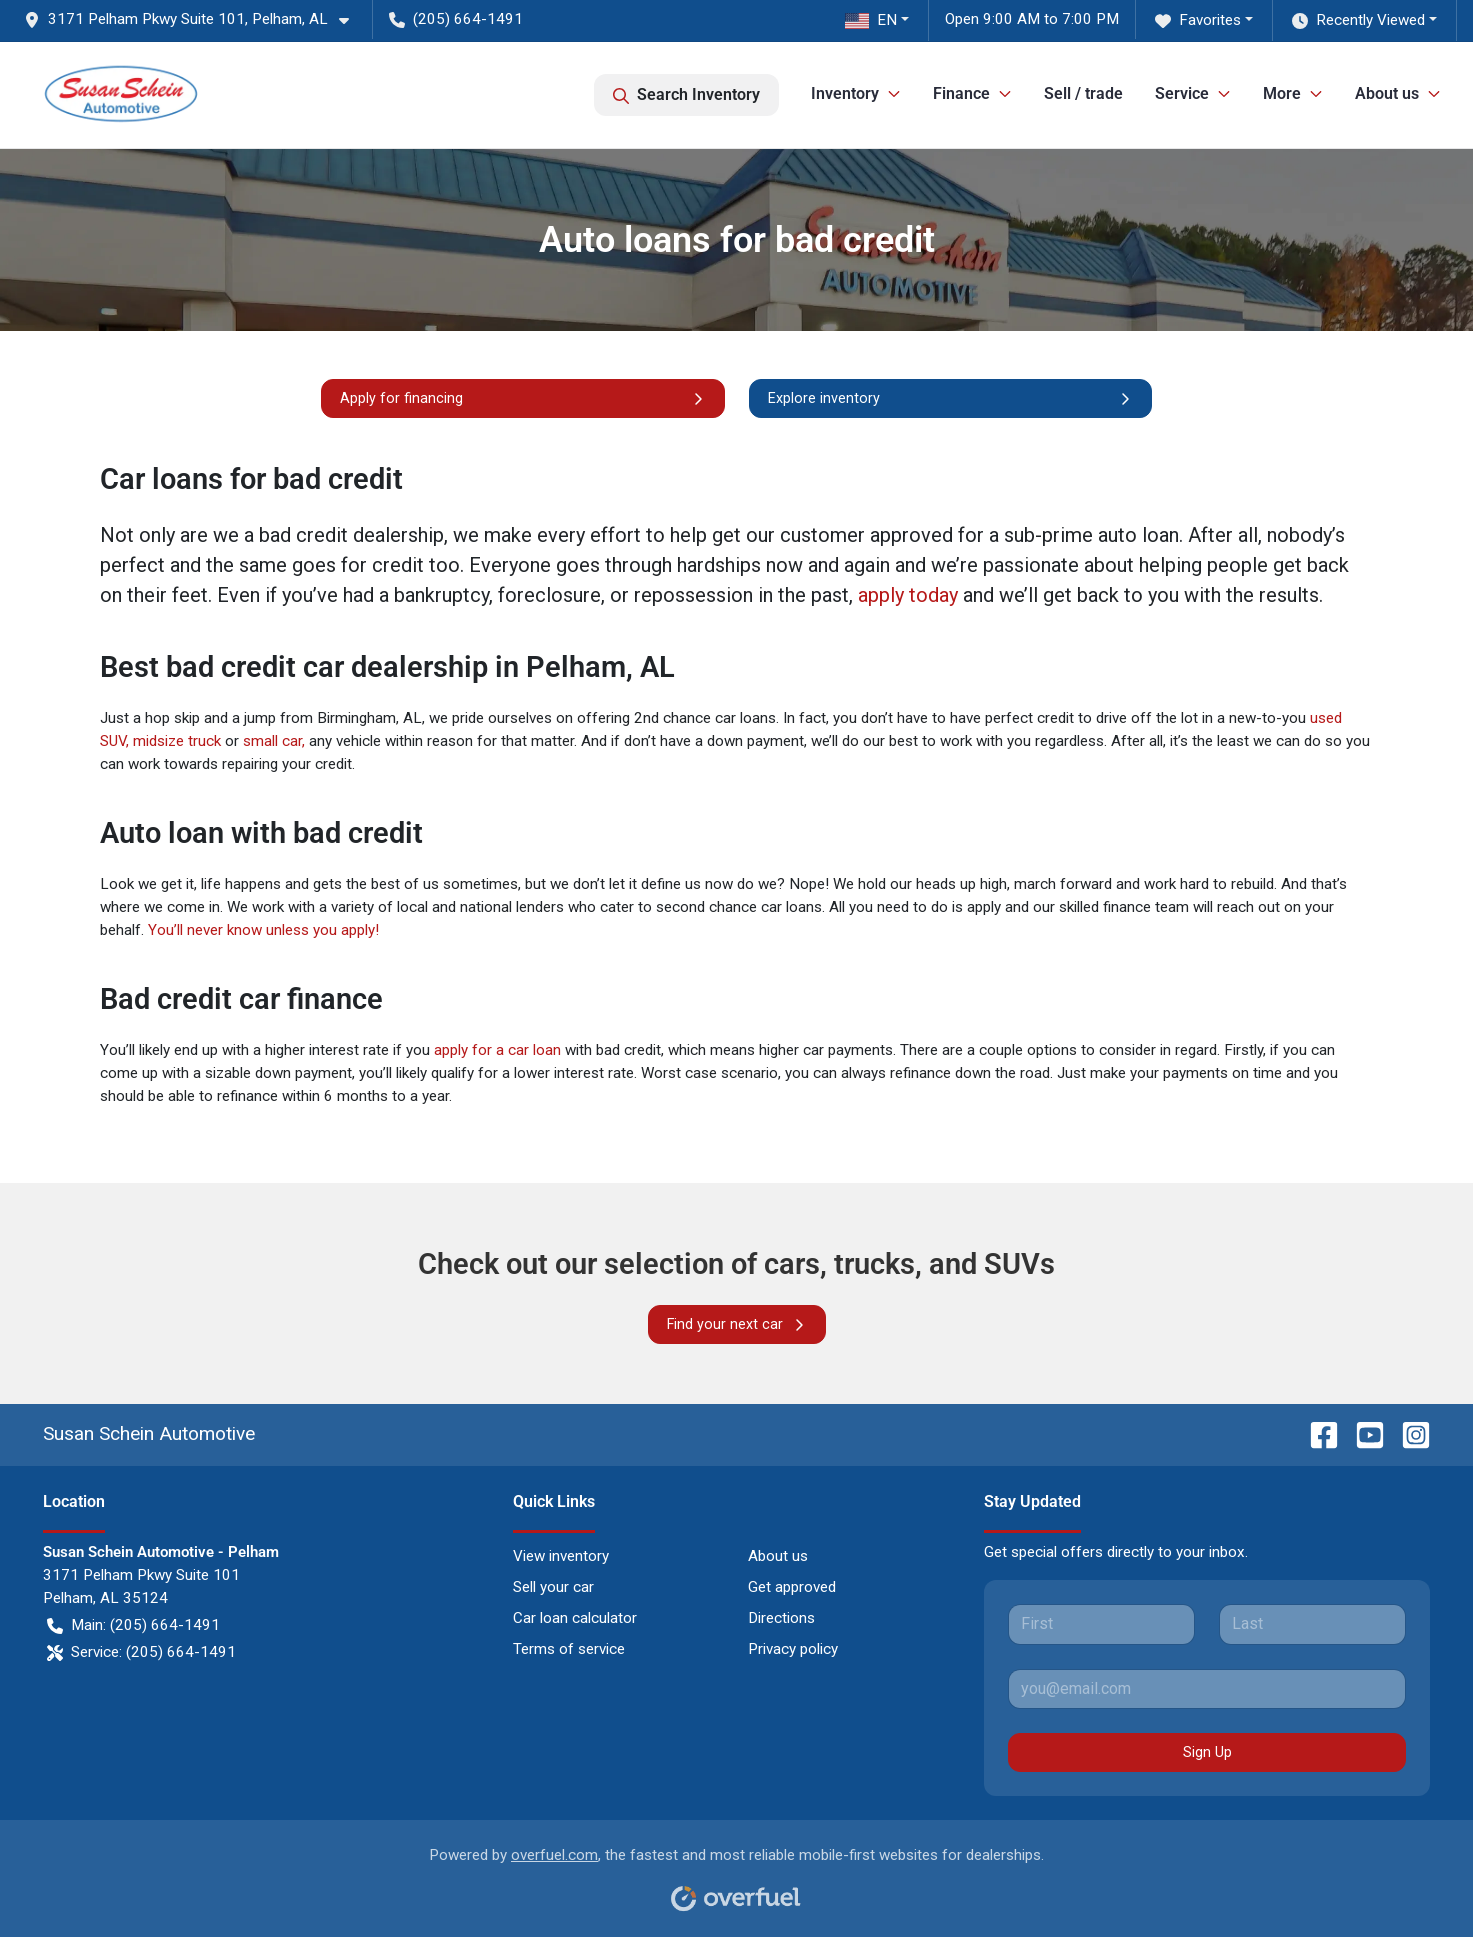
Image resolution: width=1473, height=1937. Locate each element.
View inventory (561, 1556)
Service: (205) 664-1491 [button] (141, 1652)
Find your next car (737, 1324)
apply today (908, 595)
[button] (194, 19)
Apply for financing (522, 398)
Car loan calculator (575, 1618)
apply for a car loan (497, 1050)
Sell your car (553, 1587)
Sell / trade (1083, 93)
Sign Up (1207, 1752)
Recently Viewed (1358, 20)
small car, (274, 741)
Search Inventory (686, 95)
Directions (781, 1618)
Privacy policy (793, 1649)
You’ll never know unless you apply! (263, 930)
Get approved (792, 1587)
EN (871, 20)
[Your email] (1207, 1689)
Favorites (1198, 20)
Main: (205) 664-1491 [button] (133, 1625)
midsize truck (177, 741)
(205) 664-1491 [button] (456, 19)
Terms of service (569, 1649)
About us (778, 1556)
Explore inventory (950, 398)
